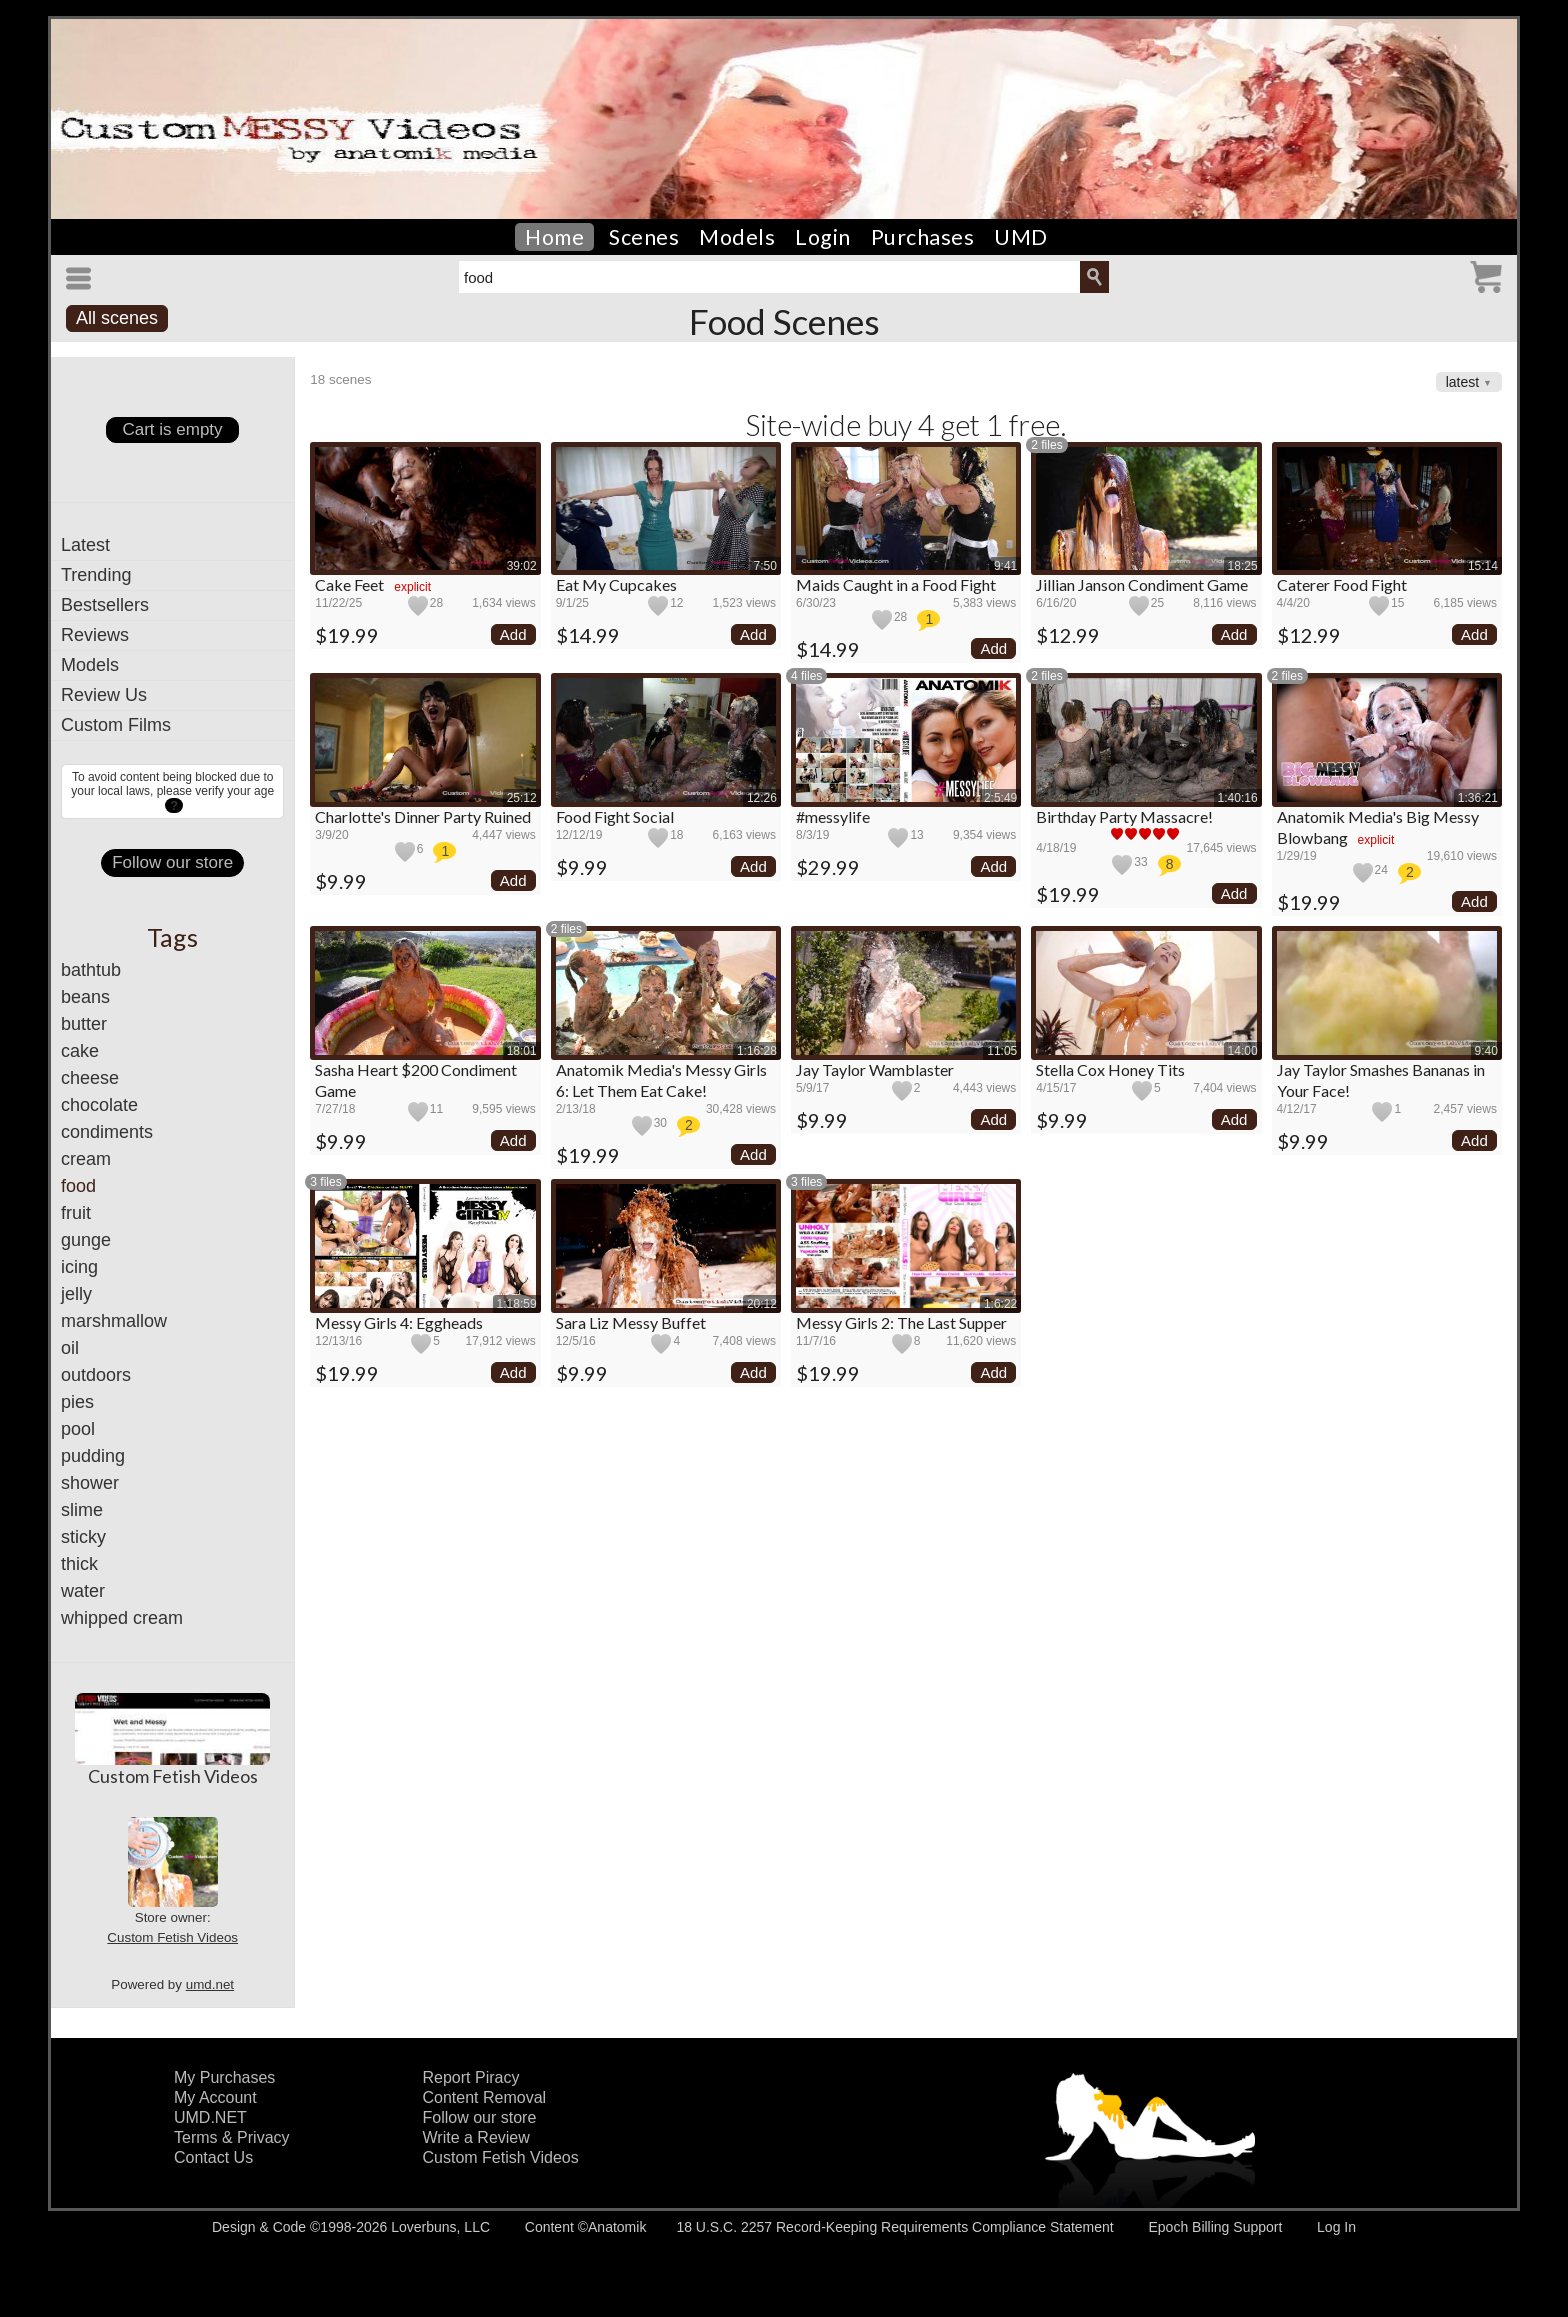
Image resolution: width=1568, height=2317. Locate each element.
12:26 (762, 798)
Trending (96, 575)
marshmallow (114, 1321)
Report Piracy (471, 2077)
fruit (76, 1213)
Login (823, 237)
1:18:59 (517, 1304)
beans (85, 997)
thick (79, 1564)
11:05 (1002, 1051)
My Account (215, 2097)
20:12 (762, 1304)
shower (90, 1483)
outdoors (96, 1375)
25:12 (522, 798)
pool (78, 1429)
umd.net (210, 1984)
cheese (90, 1078)
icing (79, 1267)
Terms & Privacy (232, 2137)
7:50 (765, 566)
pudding (93, 1456)
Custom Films (116, 725)
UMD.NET (210, 2117)
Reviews (95, 635)
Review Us (104, 695)
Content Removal (485, 2097)
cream (86, 1159)
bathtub (91, 970)
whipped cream (122, 1618)
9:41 (1005, 566)
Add (513, 634)
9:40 (1486, 1051)
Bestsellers (105, 605)
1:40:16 (1238, 798)
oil (70, 1348)
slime (82, 1510)
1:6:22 (1000, 1304)
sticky (83, 1537)
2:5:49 (1000, 798)
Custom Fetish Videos (173, 1776)
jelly (76, 1294)
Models (737, 237)
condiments (107, 1132)
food (78, 1186)
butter (84, 1024)
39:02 (522, 566)
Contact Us (213, 2157)
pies (77, 1402)
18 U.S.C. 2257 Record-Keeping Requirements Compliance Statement (894, 2227)
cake (80, 1051)
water (83, 1591)
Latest (85, 545)
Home (554, 237)
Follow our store (172, 862)
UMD (1021, 237)
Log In (1336, 2227)
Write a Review (476, 2137)
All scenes (117, 318)
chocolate (99, 1105)
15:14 (1483, 566)
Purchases (923, 237)
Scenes (644, 237)
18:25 (1243, 566)
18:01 (522, 1051)
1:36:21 (1478, 798)
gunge (86, 1240)
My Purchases (224, 2077)
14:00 (1243, 1051)
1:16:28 (757, 1051)
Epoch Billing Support (1215, 2227)
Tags (172, 937)
